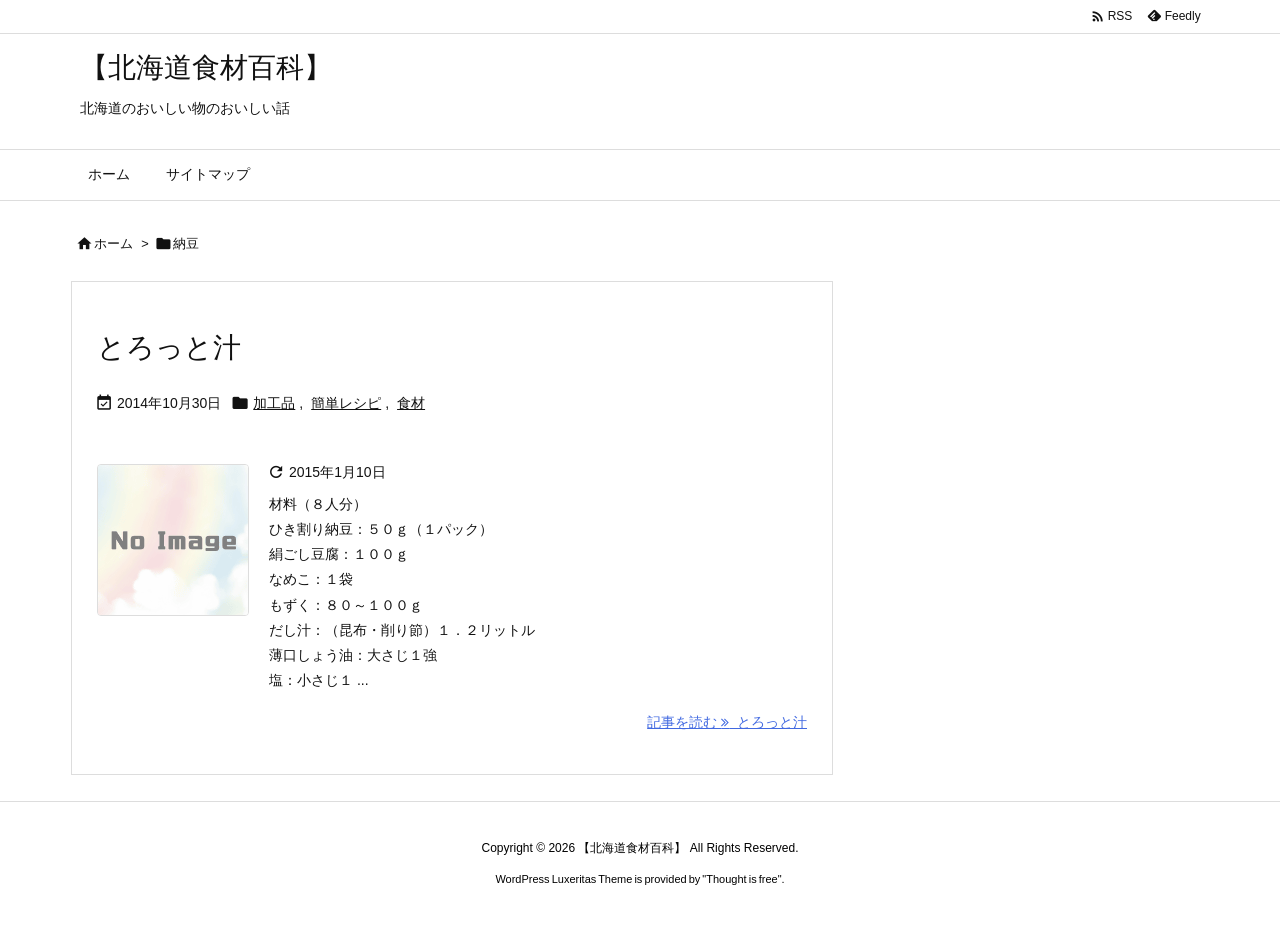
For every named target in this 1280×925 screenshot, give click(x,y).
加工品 (274, 403)
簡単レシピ (346, 403)
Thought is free (741, 879)
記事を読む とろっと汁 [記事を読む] (727, 722)
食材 (411, 403)
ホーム (113, 243)
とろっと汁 (169, 347)
